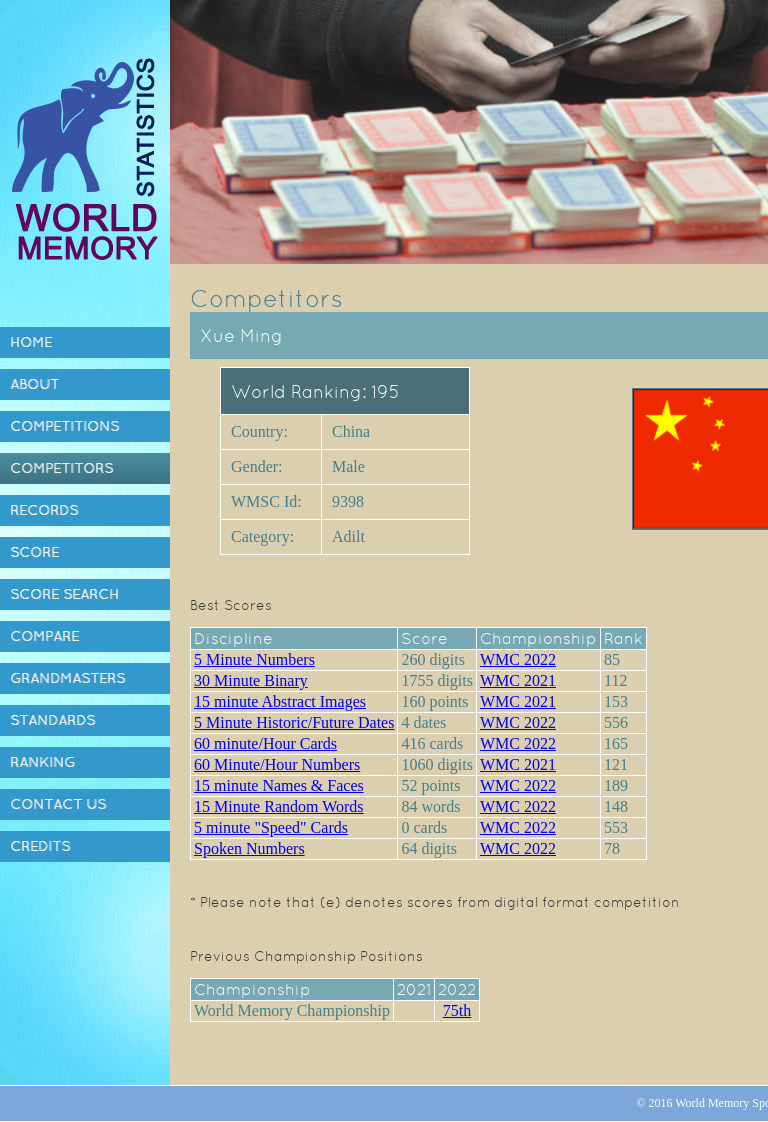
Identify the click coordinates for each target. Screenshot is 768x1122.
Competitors (61, 468)
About (34, 384)
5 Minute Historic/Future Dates (294, 722)
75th (457, 1010)
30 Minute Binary (251, 680)
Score (34, 552)
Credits (40, 846)
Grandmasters (67, 678)
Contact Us (58, 804)
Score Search (64, 594)
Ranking (42, 762)
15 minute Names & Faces (279, 785)
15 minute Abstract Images (280, 701)
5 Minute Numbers (254, 659)
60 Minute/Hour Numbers (277, 764)
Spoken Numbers (249, 848)
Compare (44, 636)
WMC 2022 (518, 659)
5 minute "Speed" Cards (271, 827)
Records (44, 510)
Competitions (64, 426)
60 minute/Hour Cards (265, 743)
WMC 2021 (518, 680)
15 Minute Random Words (279, 806)
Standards (52, 720)
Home (31, 342)
